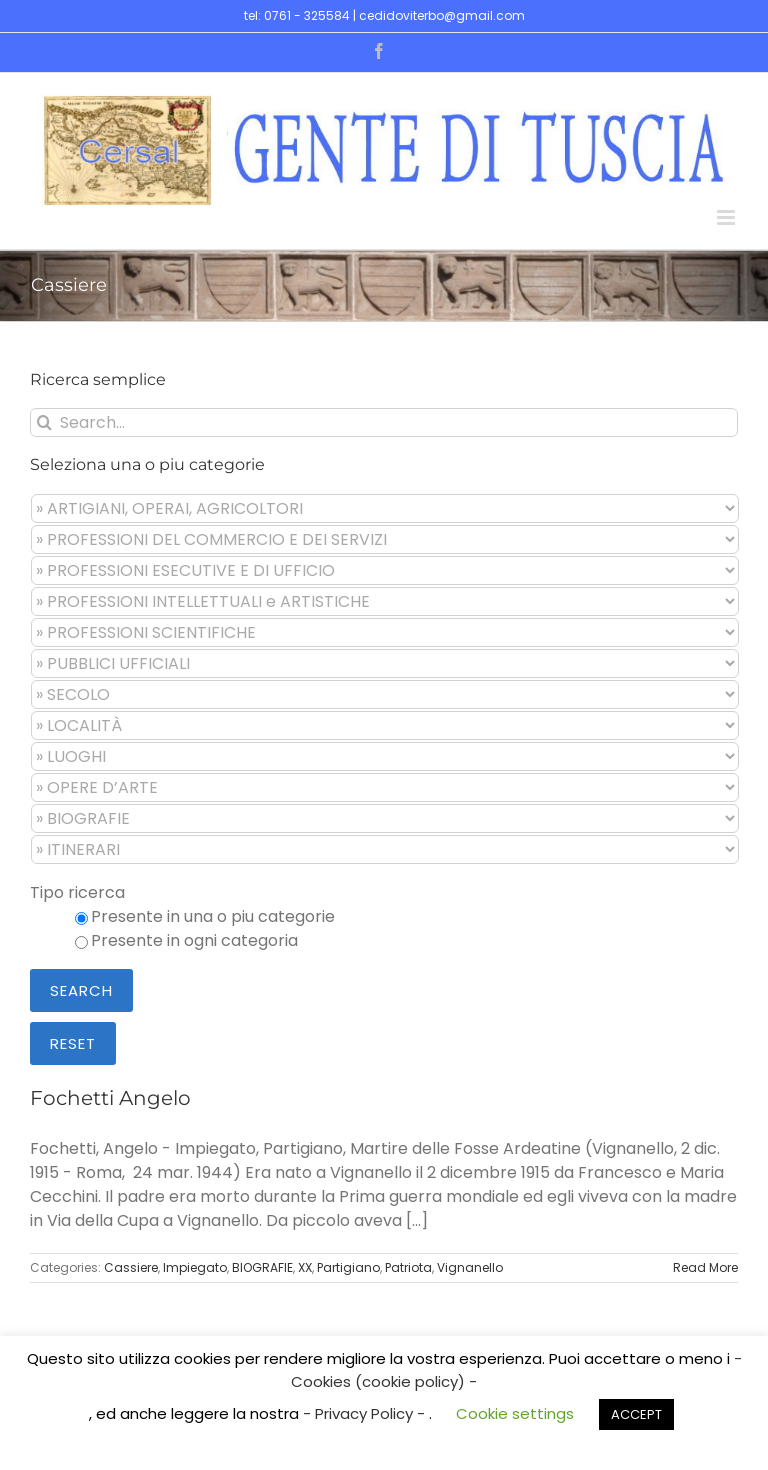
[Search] (44, 422)
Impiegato (195, 1267)
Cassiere (131, 1267)
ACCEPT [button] (636, 1414)
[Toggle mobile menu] (727, 217)
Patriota (408, 1267)
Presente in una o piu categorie (213, 916)
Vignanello (470, 1267)
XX (305, 1267)
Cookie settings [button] (515, 1413)
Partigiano (348, 1267)
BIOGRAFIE (262, 1267)
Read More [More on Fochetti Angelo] (705, 1267)
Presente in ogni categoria (194, 940)
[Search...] (384, 422)
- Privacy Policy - (366, 1413)
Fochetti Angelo (110, 1098)
